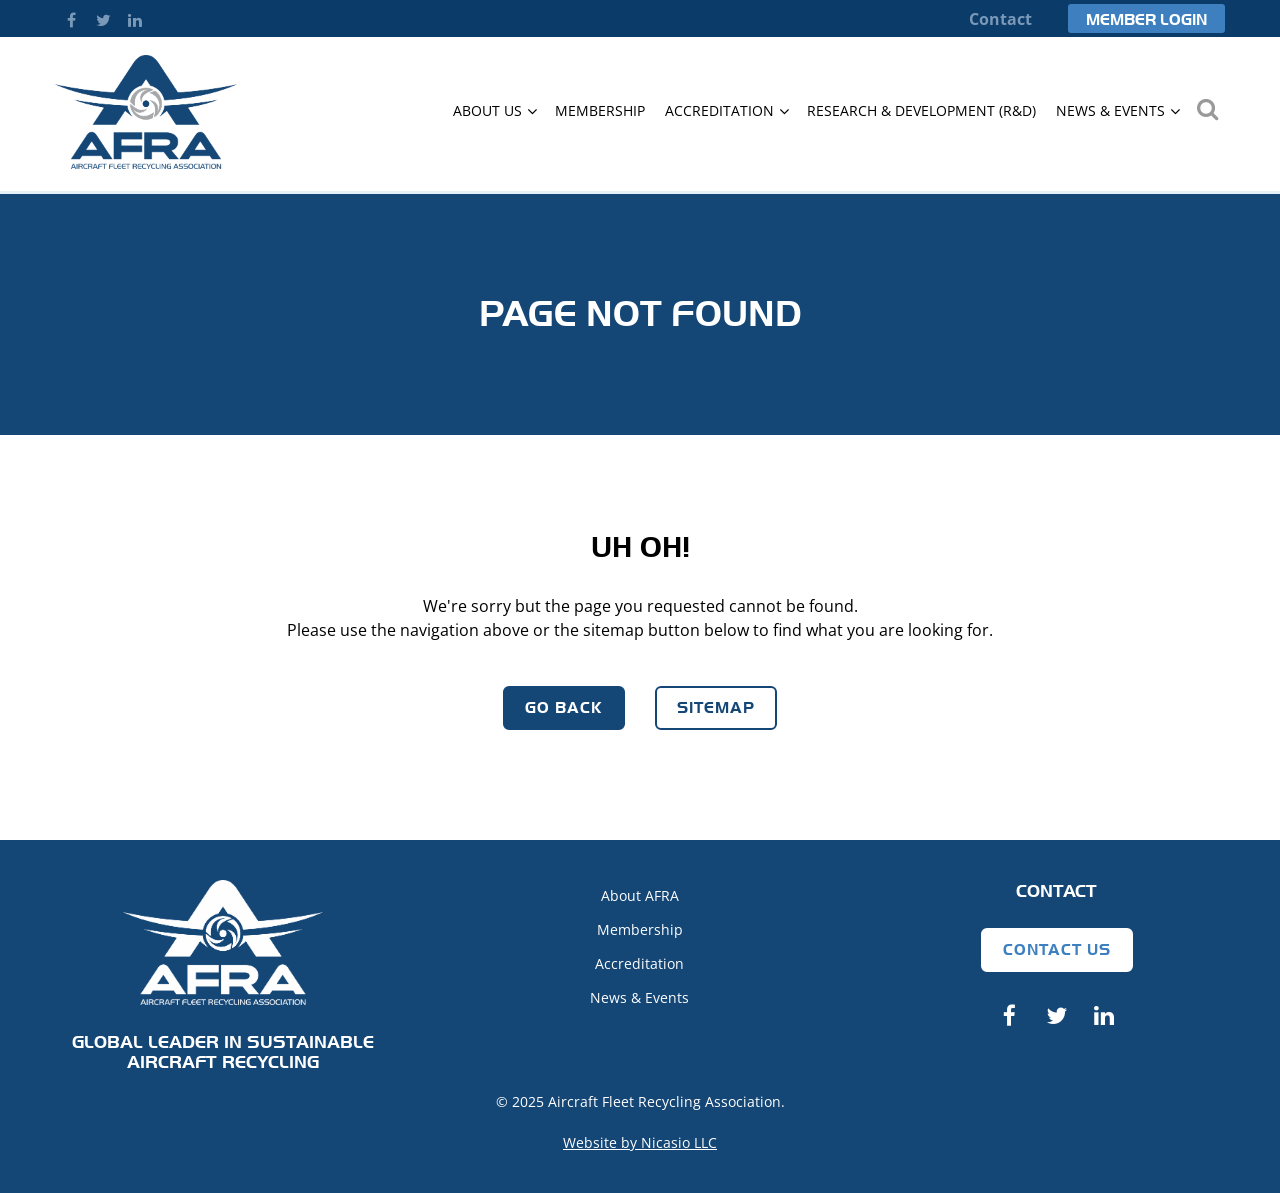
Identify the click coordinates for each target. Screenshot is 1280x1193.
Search (1207, 109)
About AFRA (640, 895)
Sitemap (716, 707)
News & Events (639, 997)
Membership (640, 929)
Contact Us (1057, 949)
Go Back (564, 707)
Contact (1000, 19)
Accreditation (639, 963)
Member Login (1146, 19)
